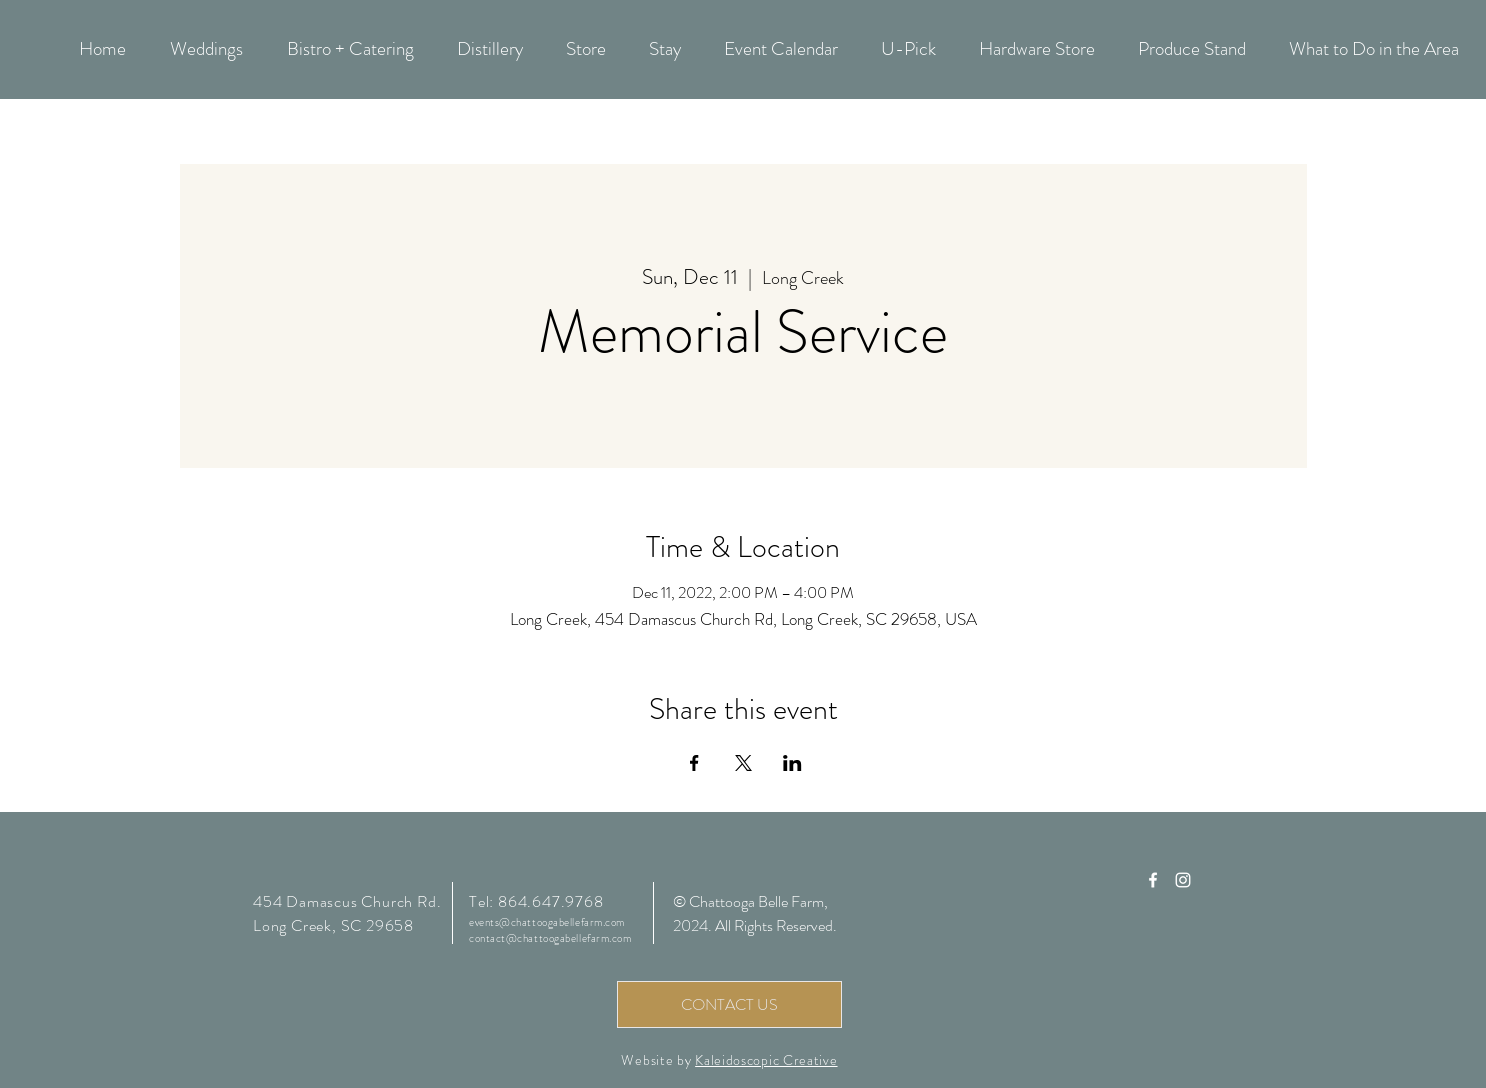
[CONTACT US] (729, 1004)
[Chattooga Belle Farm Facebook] (1153, 880)
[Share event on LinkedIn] (792, 763)
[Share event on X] (743, 763)
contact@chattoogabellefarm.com (550, 938)
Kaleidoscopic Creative (766, 1060)
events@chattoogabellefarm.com (547, 922)
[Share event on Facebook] (694, 763)
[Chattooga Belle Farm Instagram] (1183, 880)
